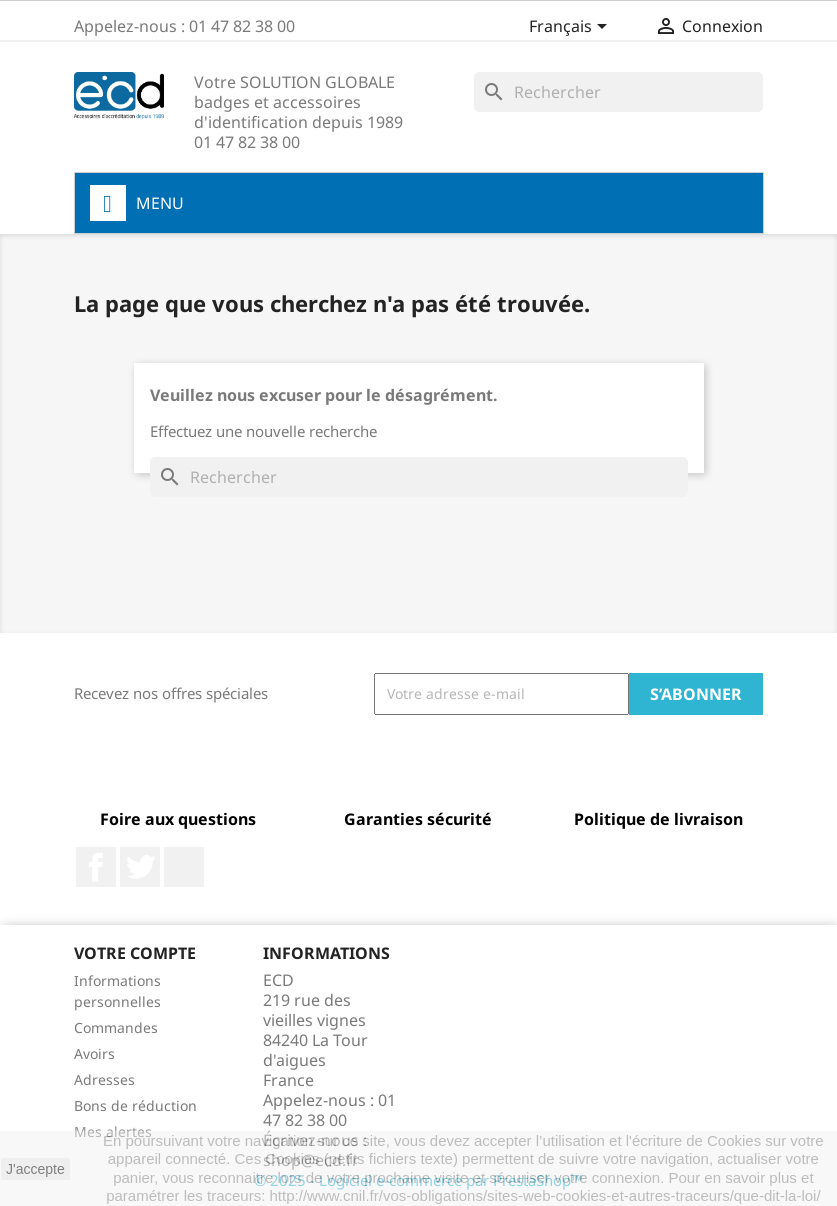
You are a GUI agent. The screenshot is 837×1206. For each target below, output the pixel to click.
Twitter (140, 867)
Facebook (96, 867)
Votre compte (135, 953)
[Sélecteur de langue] (571, 28)
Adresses (104, 1079)
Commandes (116, 1027)
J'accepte (35, 1169)
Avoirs (94, 1053)
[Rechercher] (618, 92)
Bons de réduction (135, 1105)
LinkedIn (184, 867)
